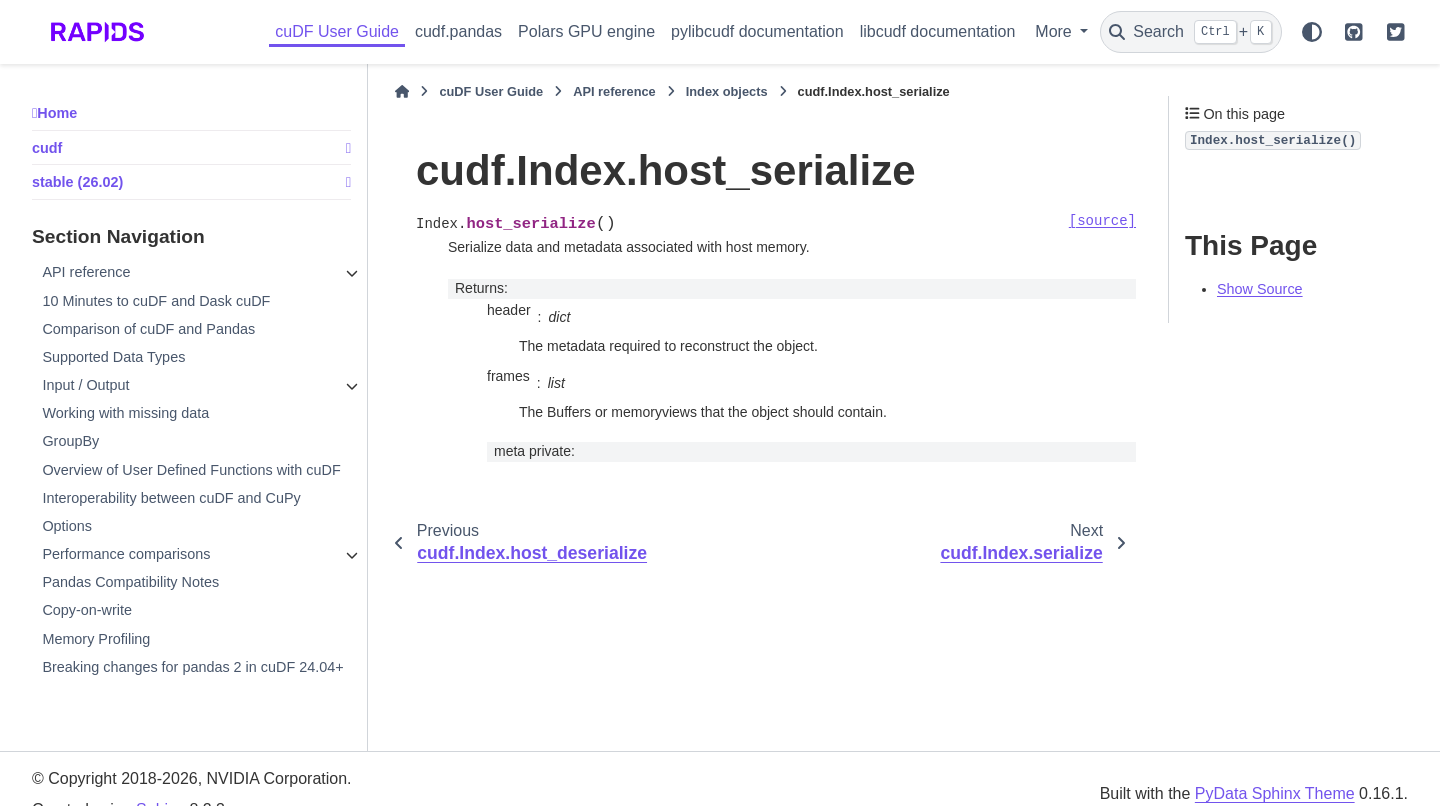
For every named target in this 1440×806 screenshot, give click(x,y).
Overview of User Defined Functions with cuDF (191, 470)
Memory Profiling (96, 639)
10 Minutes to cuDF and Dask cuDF (156, 301)
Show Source (1260, 289)
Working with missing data (125, 413)
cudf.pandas (458, 31)
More (1055, 31)
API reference (86, 272)
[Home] (402, 92)
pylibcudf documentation (757, 31)
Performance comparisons (126, 554)
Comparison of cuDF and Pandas (148, 329)
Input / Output (85, 385)
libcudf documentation (938, 31)
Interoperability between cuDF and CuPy (171, 498)
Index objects (727, 91)
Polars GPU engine (586, 31)
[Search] (1191, 32)
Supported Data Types (113, 357)
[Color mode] (1312, 32)
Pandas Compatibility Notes (130, 582)
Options (67, 526)
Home (57, 113)
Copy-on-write (87, 610)
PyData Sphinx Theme (1275, 793)
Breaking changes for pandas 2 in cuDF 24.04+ (192, 667)
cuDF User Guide (337, 31)
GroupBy (70, 441)
